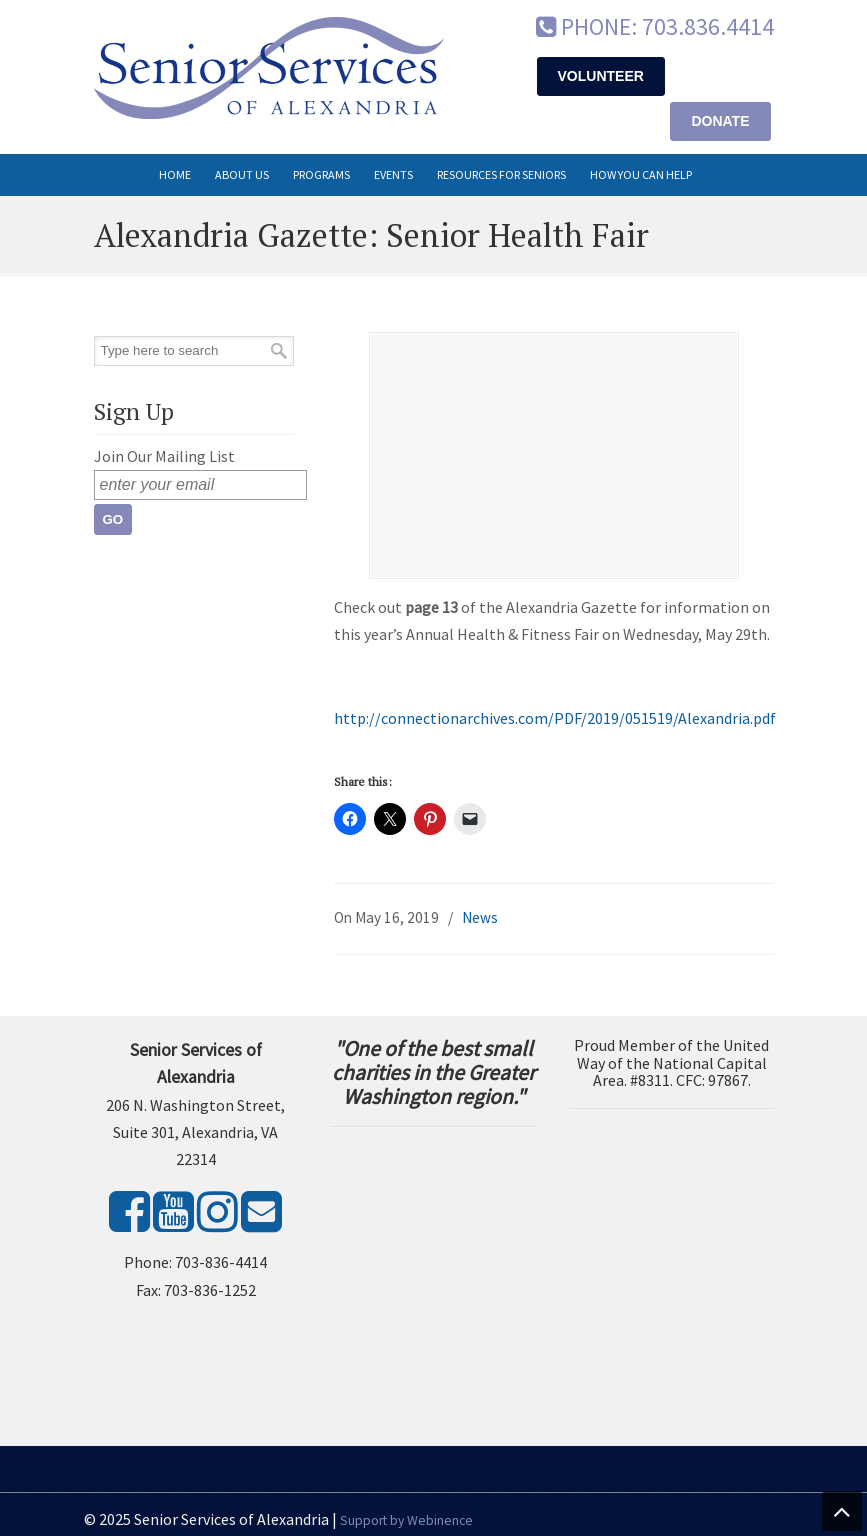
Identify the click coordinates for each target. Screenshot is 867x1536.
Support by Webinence (406, 1520)
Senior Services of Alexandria (269, 68)
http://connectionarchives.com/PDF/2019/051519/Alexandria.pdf (555, 718)
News (480, 917)
